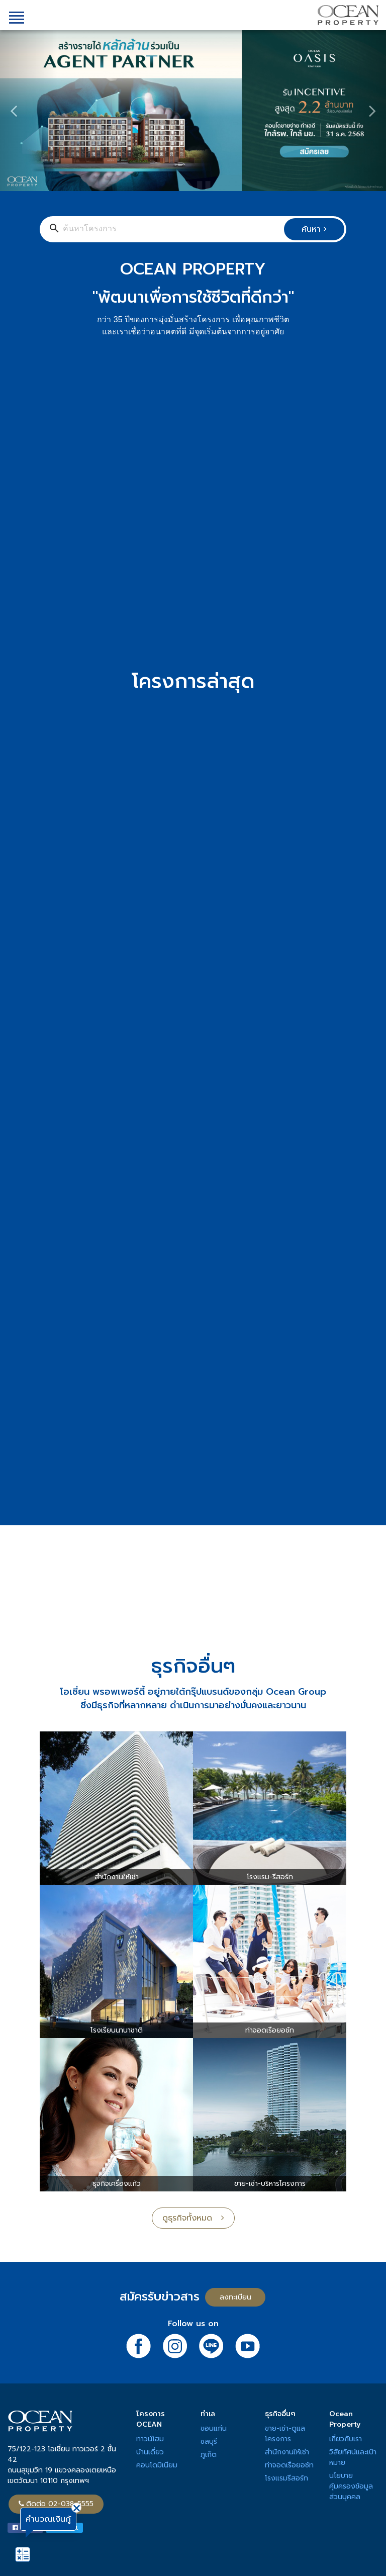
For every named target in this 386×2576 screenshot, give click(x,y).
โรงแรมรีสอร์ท (286, 2478)
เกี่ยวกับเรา (345, 2439)
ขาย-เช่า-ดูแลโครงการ (285, 2433)
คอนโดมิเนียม (156, 2465)
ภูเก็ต (209, 2454)
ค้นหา (314, 229)
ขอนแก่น (214, 2428)
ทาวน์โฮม (150, 2439)
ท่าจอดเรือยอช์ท (289, 2465)
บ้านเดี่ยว (150, 2452)
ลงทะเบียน (235, 2297)
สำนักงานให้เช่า (287, 2452)
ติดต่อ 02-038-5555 (56, 2504)
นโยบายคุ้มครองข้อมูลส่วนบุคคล (351, 2486)
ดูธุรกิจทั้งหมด (193, 2218)
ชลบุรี (209, 2441)
